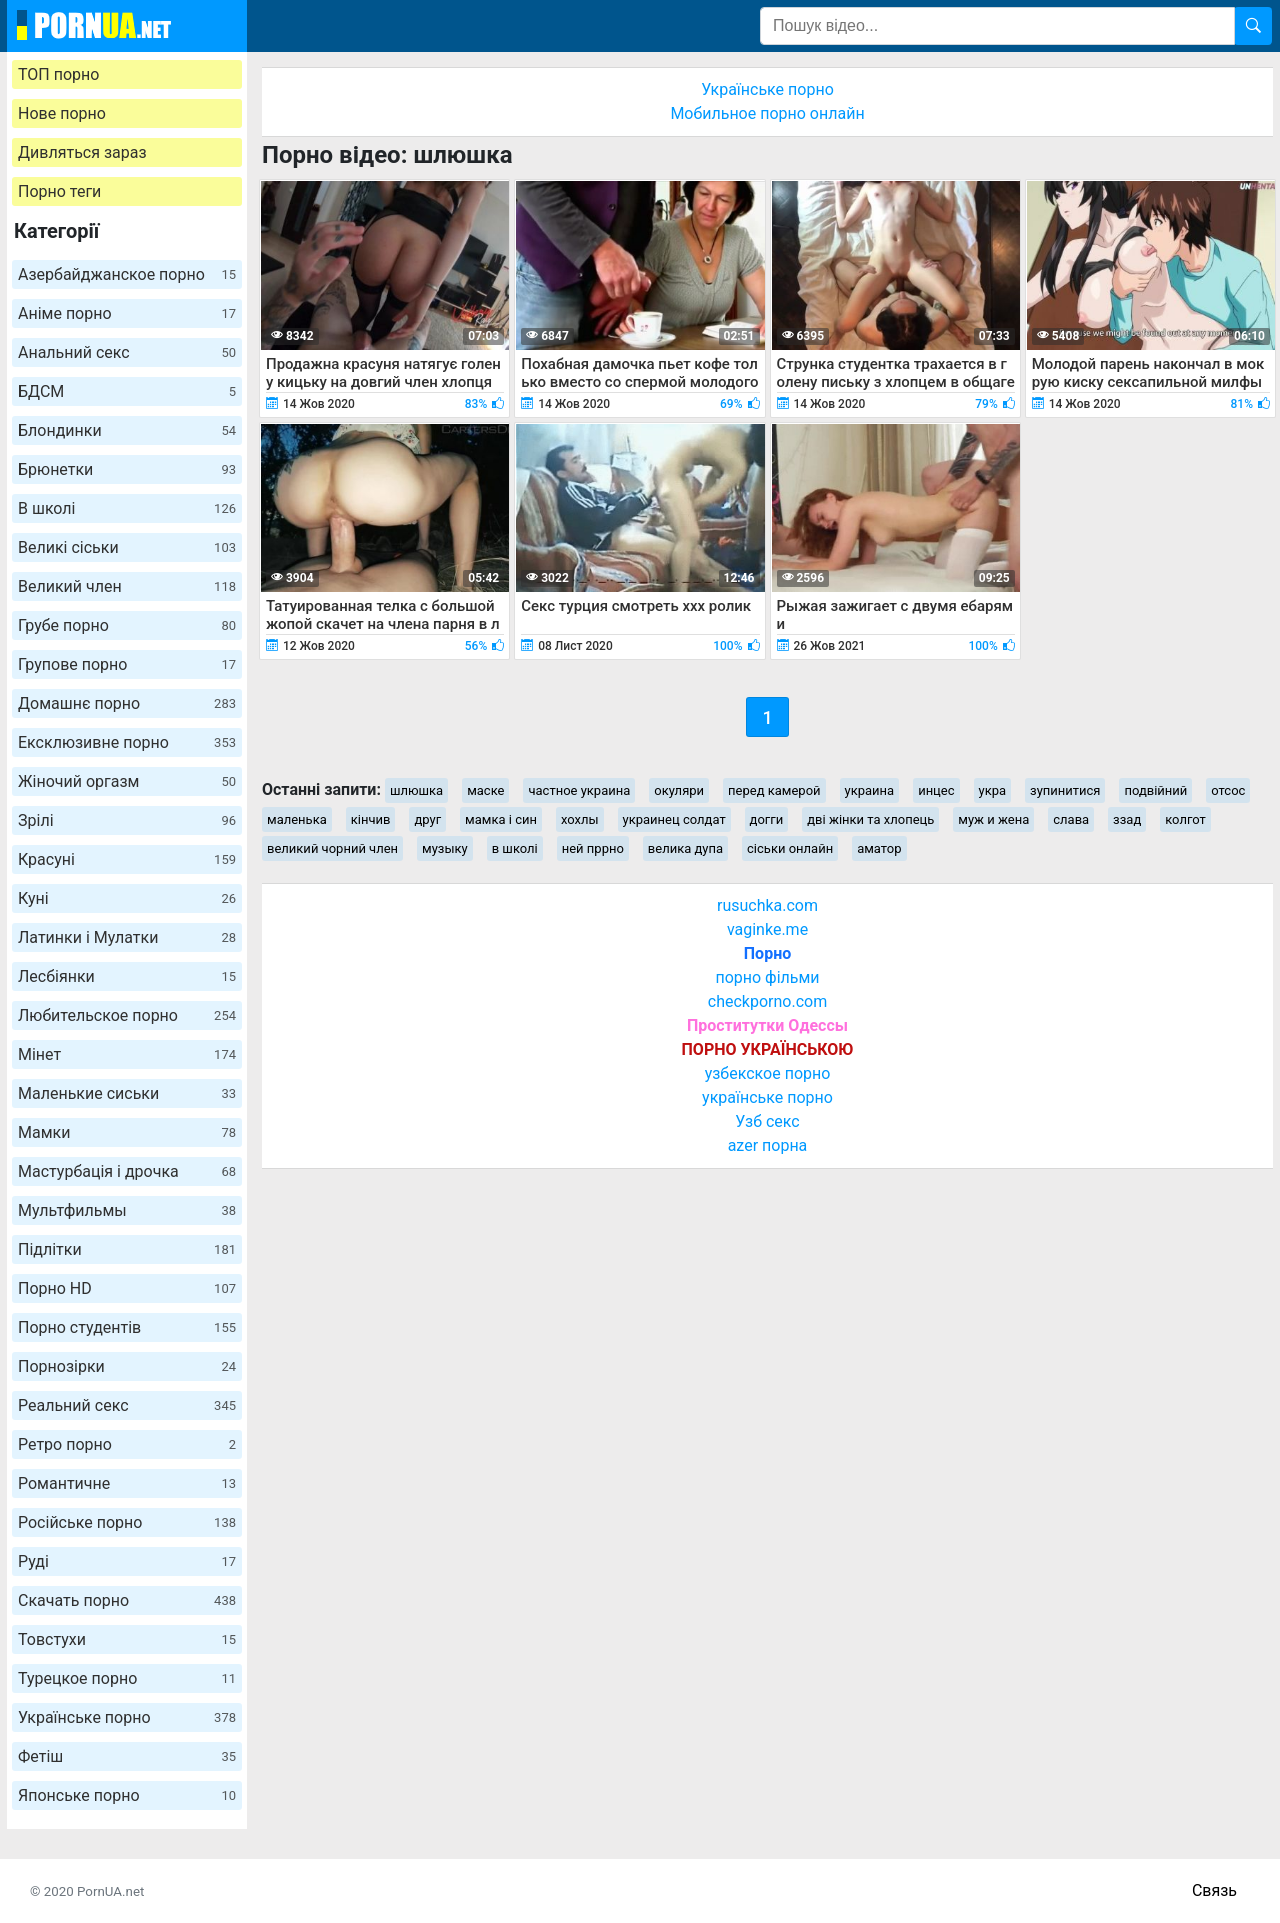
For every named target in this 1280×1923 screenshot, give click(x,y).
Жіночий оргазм (127, 781)
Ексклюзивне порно (127, 742)
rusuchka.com (767, 905)
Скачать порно (127, 1600)
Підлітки (127, 1249)
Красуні (127, 859)
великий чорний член (332, 848)
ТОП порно (58, 74)
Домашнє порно (127, 703)
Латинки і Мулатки (127, 937)
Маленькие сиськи (127, 1093)
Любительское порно (127, 1015)
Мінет (127, 1054)
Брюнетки (127, 469)
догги (767, 819)
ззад (1127, 819)
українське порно (767, 1097)
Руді (127, 1561)
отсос (1228, 790)
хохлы (580, 819)
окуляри (679, 790)
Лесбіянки (127, 976)
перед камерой (774, 790)
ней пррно (593, 848)
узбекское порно (768, 1073)
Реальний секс (127, 1405)
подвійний (1155, 790)
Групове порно (127, 664)
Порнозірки (127, 1366)
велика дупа (685, 848)
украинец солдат (674, 819)
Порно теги (59, 191)
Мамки (127, 1132)
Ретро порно (127, 1444)
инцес (936, 790)
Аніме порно (127, 313)
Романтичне (127, 1483)
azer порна (768, 1145)
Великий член (127, 586)
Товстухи (127, 1639)
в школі (515, 848)
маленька (297, 819)
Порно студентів (127, 1327)
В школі (127, 508)
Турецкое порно (127, 1678)
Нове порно (62, 113)
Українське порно (127, 1717)
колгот (1185, 819)
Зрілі (127, 820)
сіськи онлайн (790, 848)
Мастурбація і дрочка (127, 1171)
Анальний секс (127, 352)
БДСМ (127, 391)
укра (993, 790)
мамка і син (501, 819)
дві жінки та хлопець (870, 819)
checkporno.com (767, 1001)
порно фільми (767, 977)
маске (485, 790)
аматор (879, 848)
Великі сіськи (127, 547)
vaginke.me (767, 929)
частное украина (579, 790)
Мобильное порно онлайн (767, 113)
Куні (127, 898)
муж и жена (993, 819)
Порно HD (127, 1288)
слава (1071, 819)
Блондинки (127, 430)
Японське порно (127, 1795)
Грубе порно (127, 625)
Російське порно (127, 1522)
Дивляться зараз (82, 152)
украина (870, 790)
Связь (1214, 1890)
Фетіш (127, 1756)
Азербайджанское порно (127, 274)
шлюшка (416, 790)
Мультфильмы (127, 1210)
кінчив (371, 819)
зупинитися (1065, 790)
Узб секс (767, 1121)
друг (427, 819)
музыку (445, 848)
